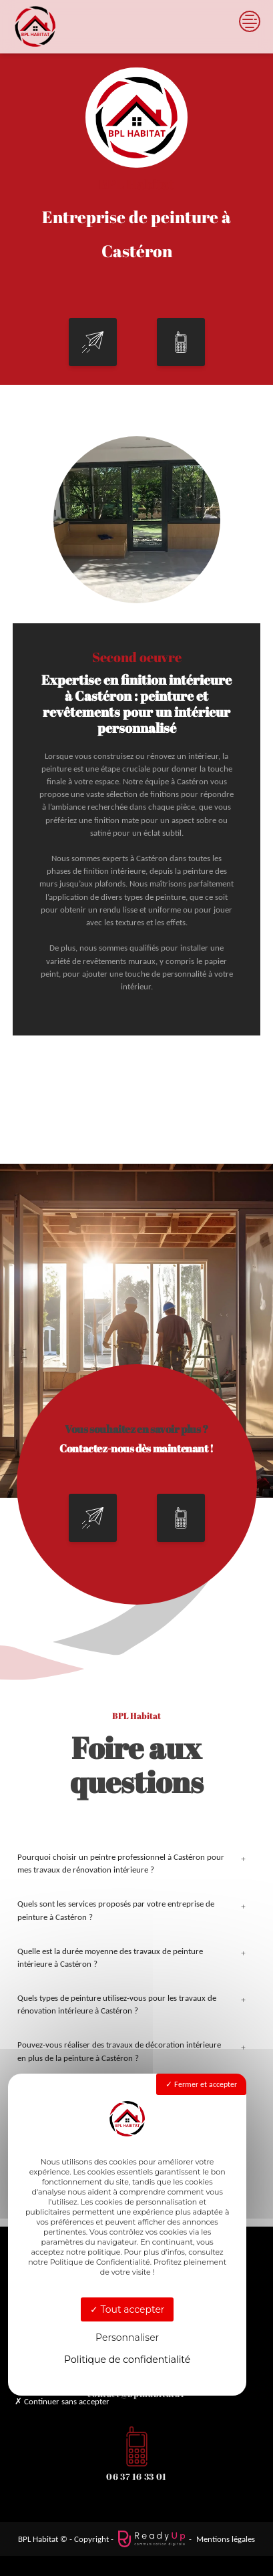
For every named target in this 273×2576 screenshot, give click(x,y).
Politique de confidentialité (127, 2360)
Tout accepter (127, 2309)
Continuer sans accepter (62, 2401)
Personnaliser (127, 2337)
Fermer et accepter (201, 2084)
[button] (93, 342)
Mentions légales (225, 2539)
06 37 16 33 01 (136, 2476)
